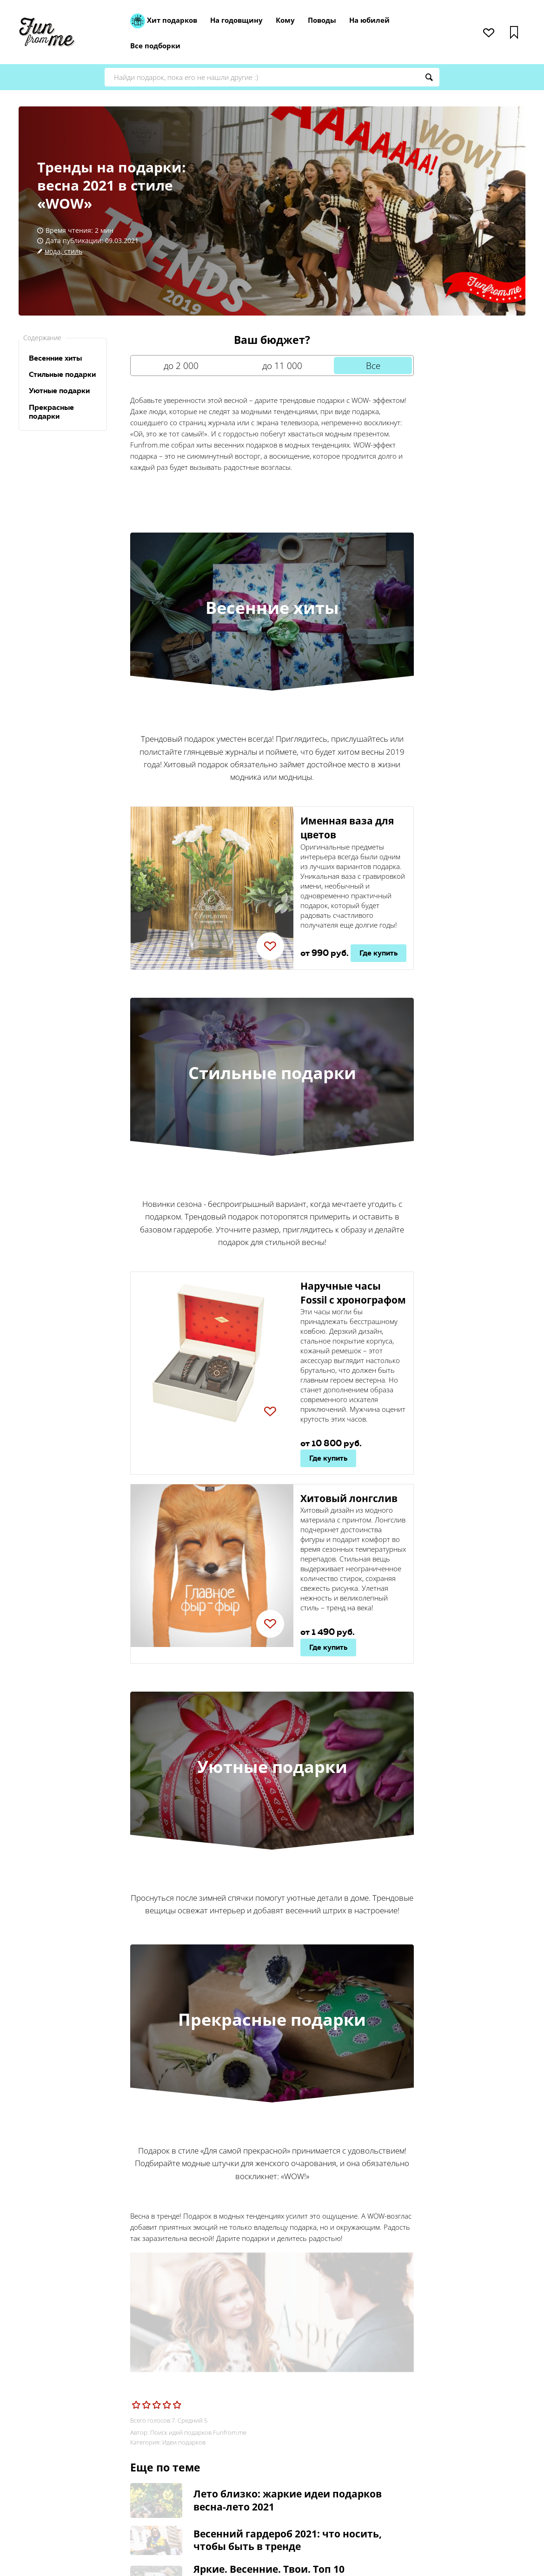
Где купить (378, 953)
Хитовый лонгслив (349, 1498)
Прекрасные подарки (51, 411)
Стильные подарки (62, 374)
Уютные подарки (59, 390)
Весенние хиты (55, 358)
